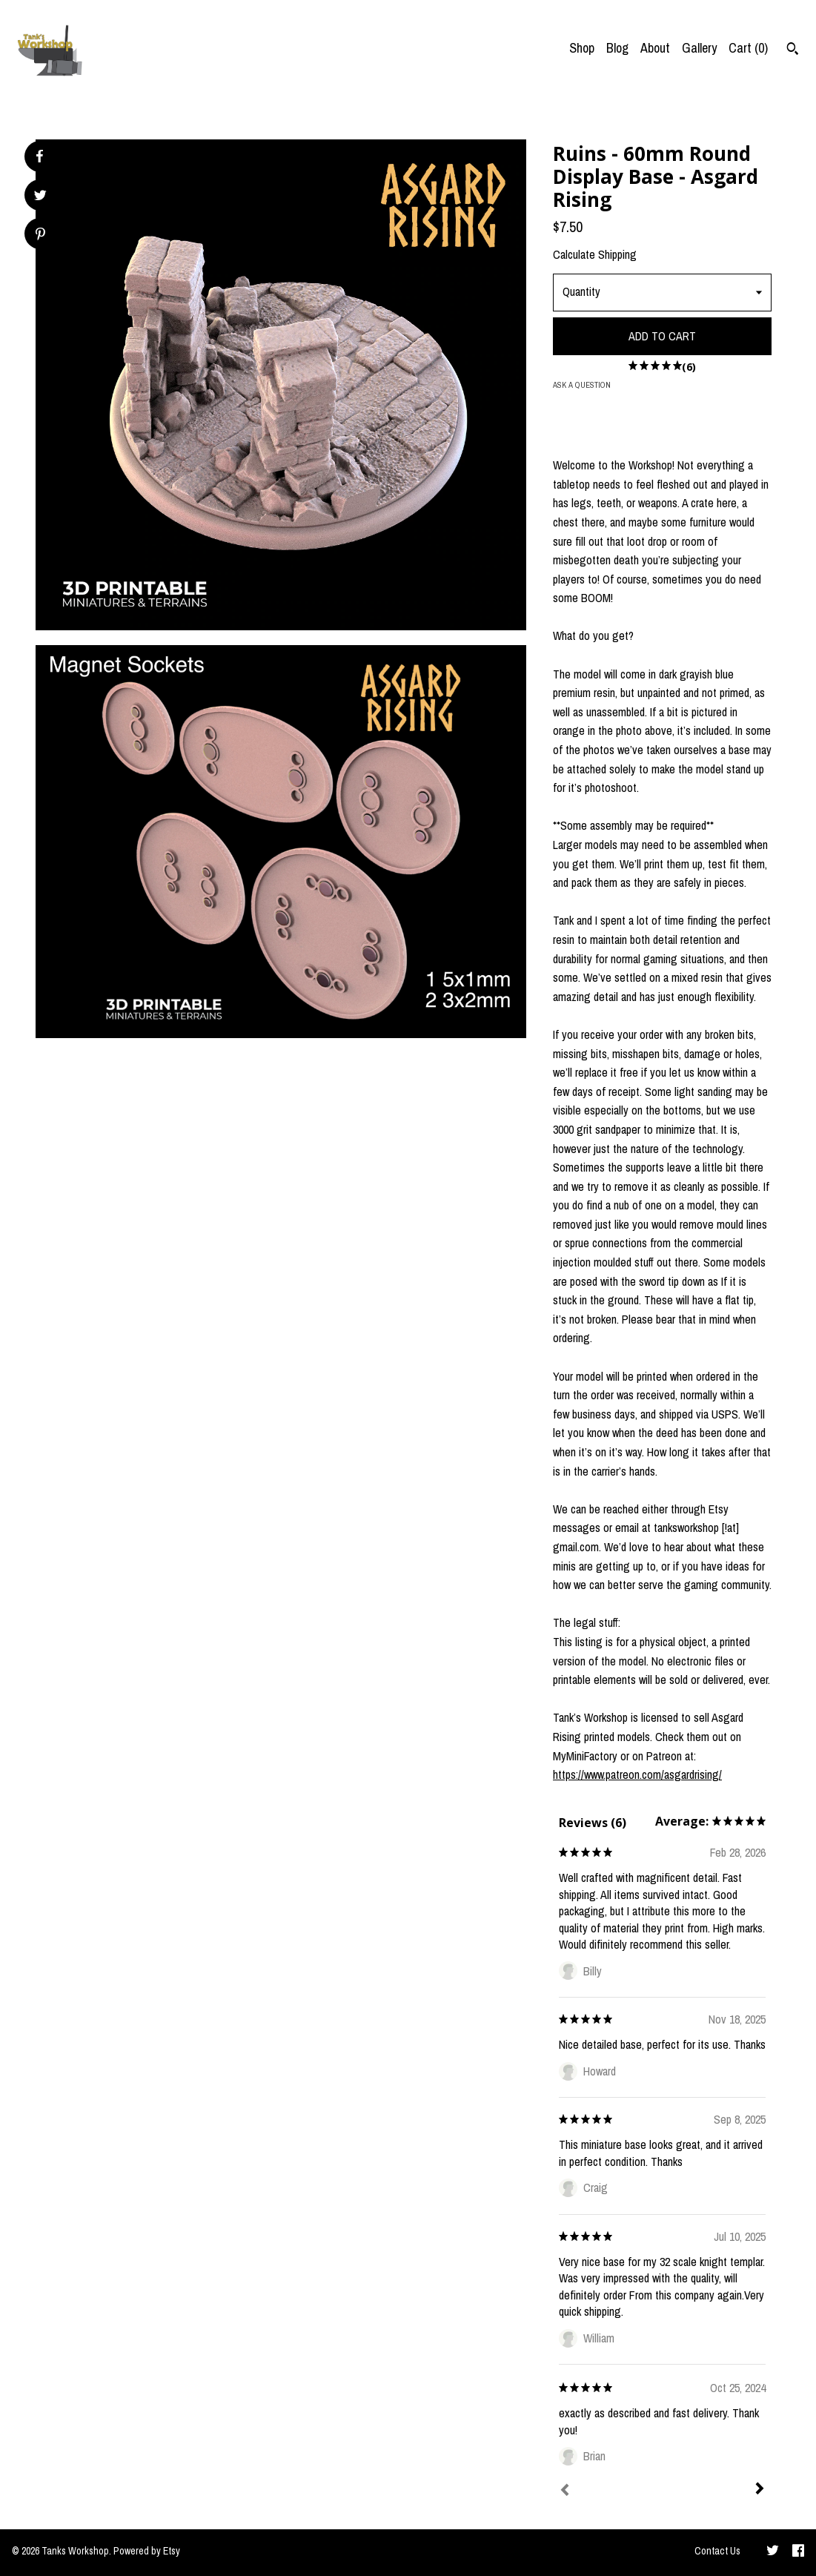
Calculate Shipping (595, 254)
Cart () (748, 48)
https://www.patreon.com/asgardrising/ (637, 1774)
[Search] (792, 50)
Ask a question (582, 385)
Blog (617, 48)
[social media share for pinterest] (40, 235)
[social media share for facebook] (39, 156)
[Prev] (565, 2491)
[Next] (760, 2490)
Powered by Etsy (146, 2550)
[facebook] (798, 2552)
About (655, 48)
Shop (581, 48)
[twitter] (772, 2552)
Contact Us (717, 2550)
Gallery (699, 48)
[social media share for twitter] (40, 197)
